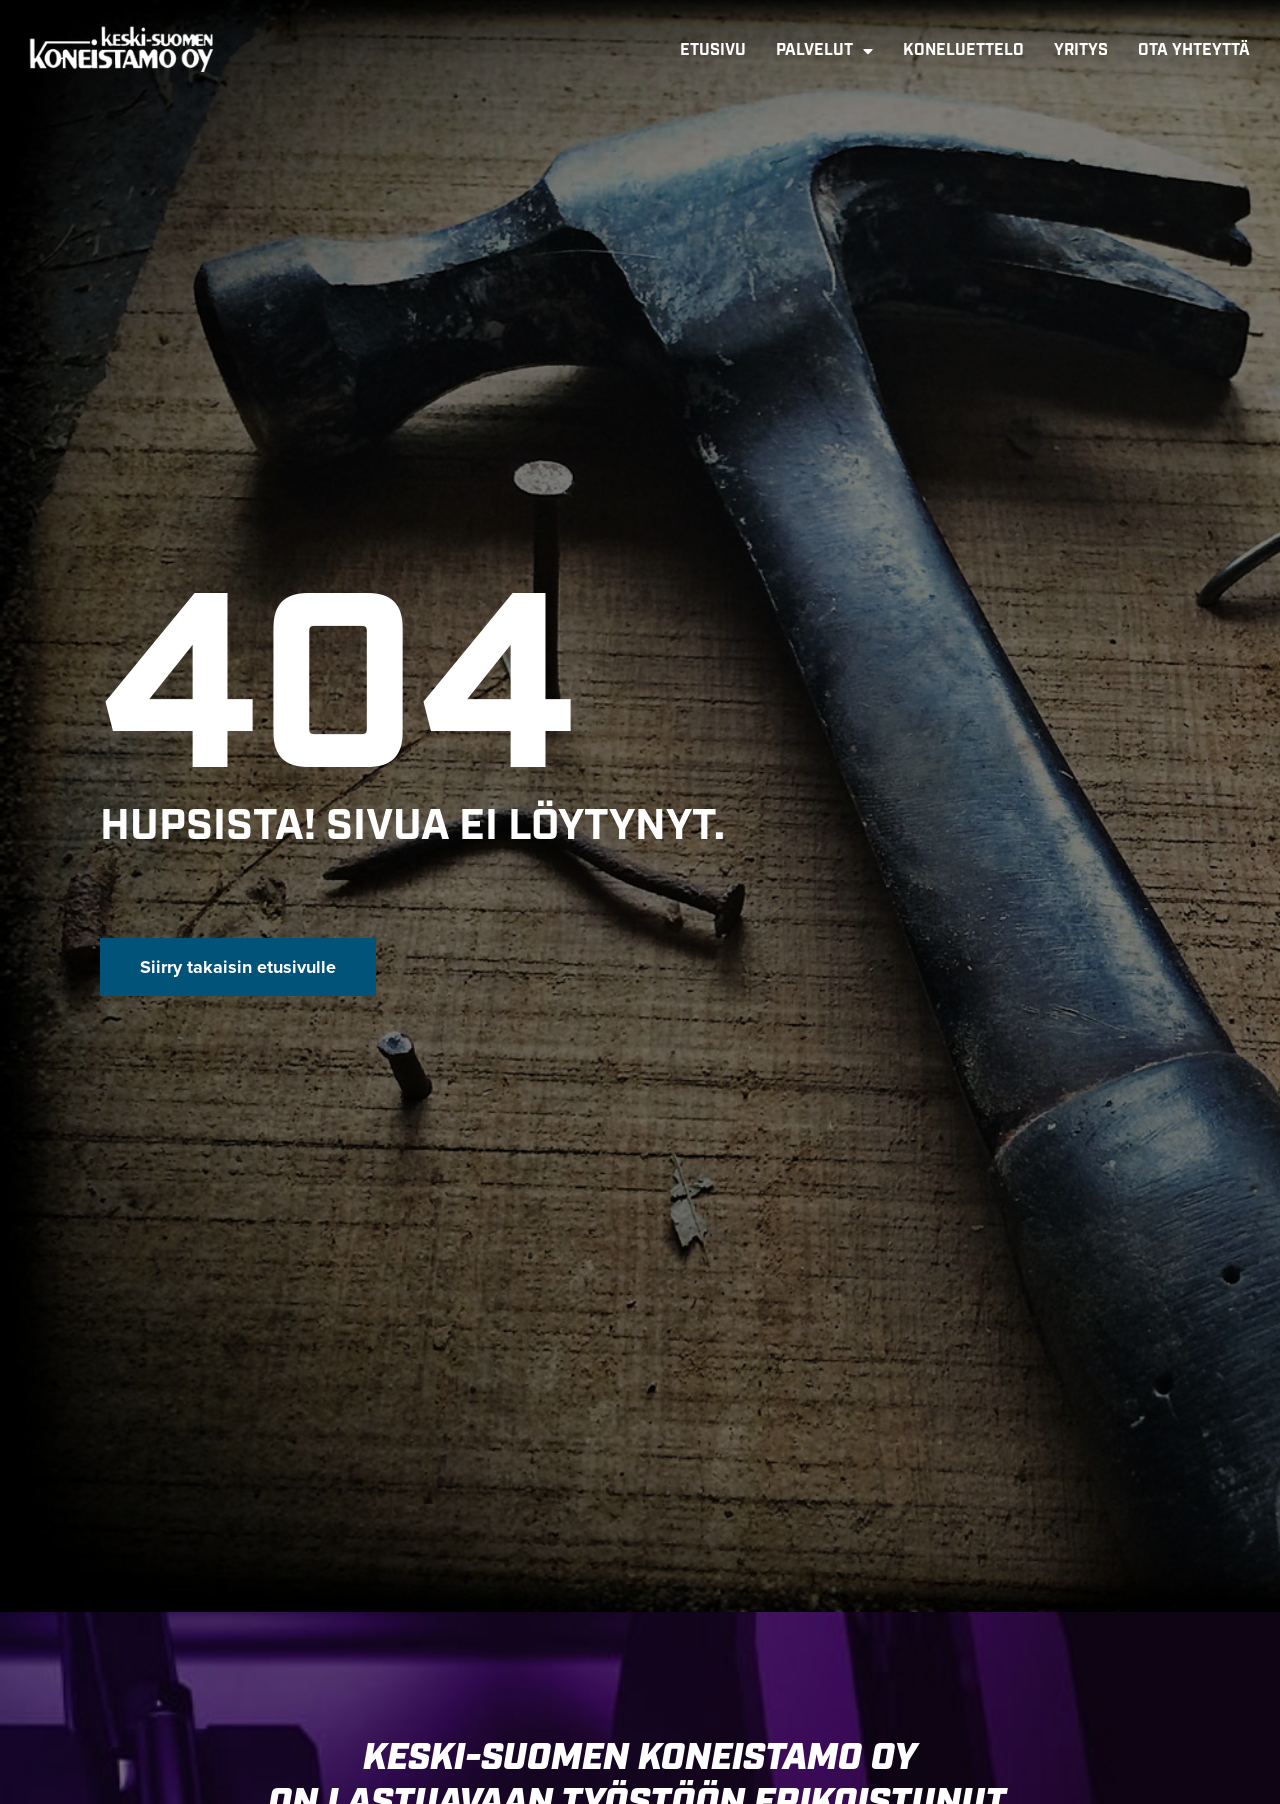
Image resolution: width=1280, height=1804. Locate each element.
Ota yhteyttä (1194, 50)
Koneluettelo (963, 50)
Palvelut (824, 51)
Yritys (1081, 50)
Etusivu (713, 50)
